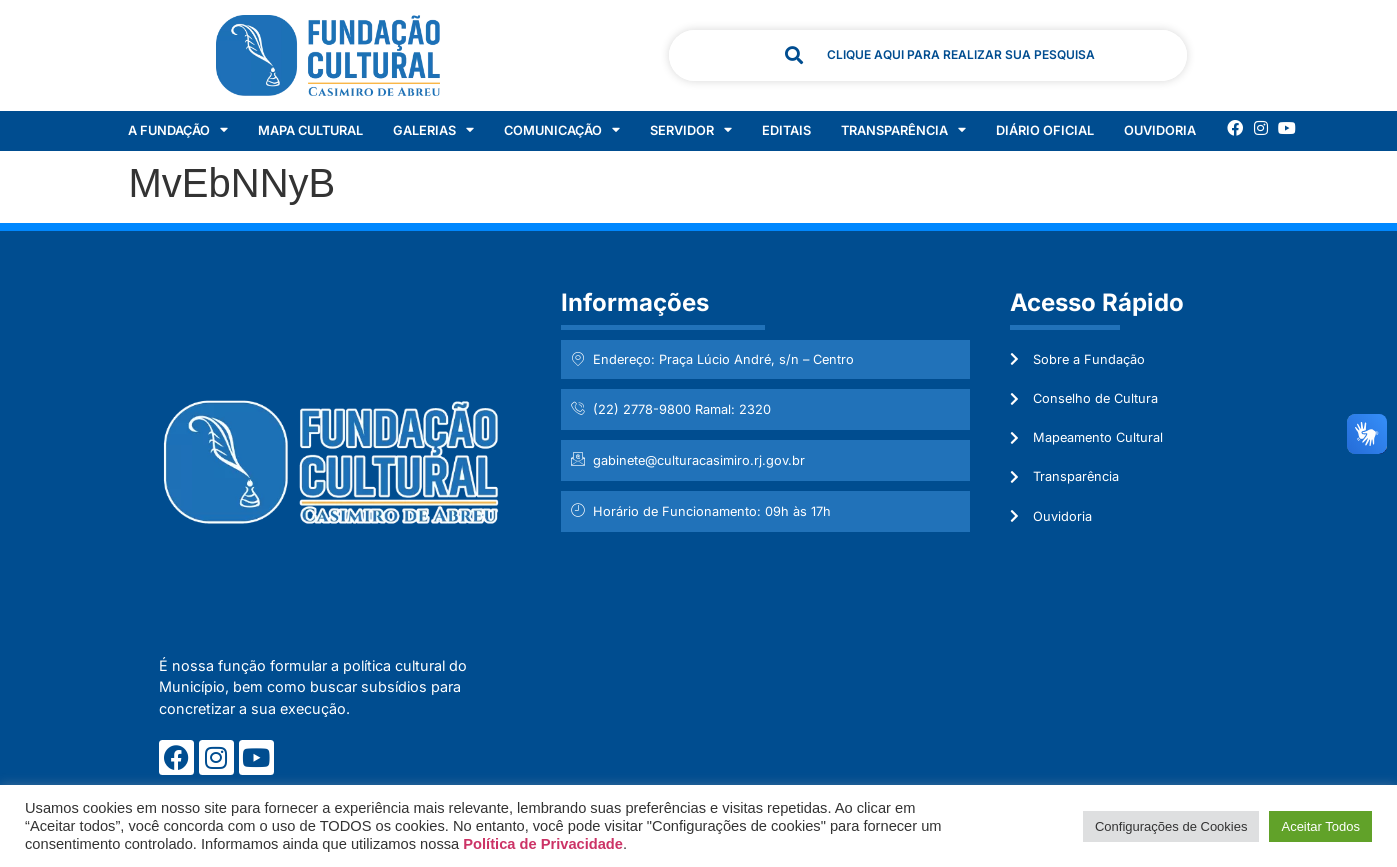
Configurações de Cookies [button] (1171, 826)
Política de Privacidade (543, 844)
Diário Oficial (1045, 130)
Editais (786, 130)
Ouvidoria (1160, 130)
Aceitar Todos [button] (1320, 826)
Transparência (903, 131)
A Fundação (178, 131)
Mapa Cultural (310, 130)
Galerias (433, 131)
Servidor (691, 131)
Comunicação (562, 131)
